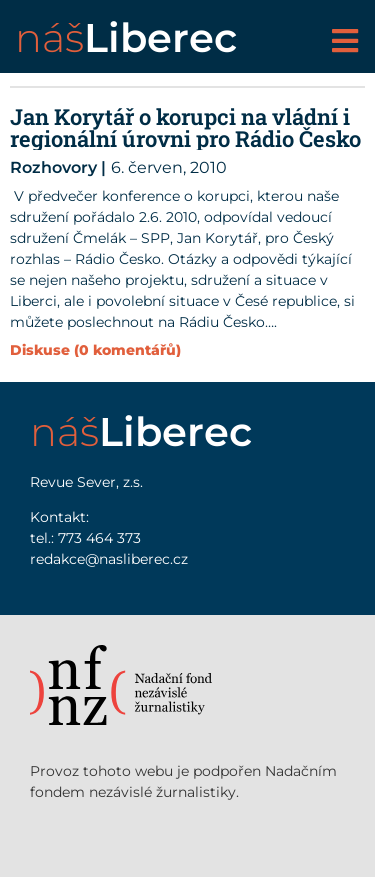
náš (126, 37)
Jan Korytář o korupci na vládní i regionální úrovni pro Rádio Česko (185, 127)
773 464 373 (99, 538)
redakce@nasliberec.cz (109, 559)
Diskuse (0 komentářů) (95, 350)
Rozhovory (53, 167)
